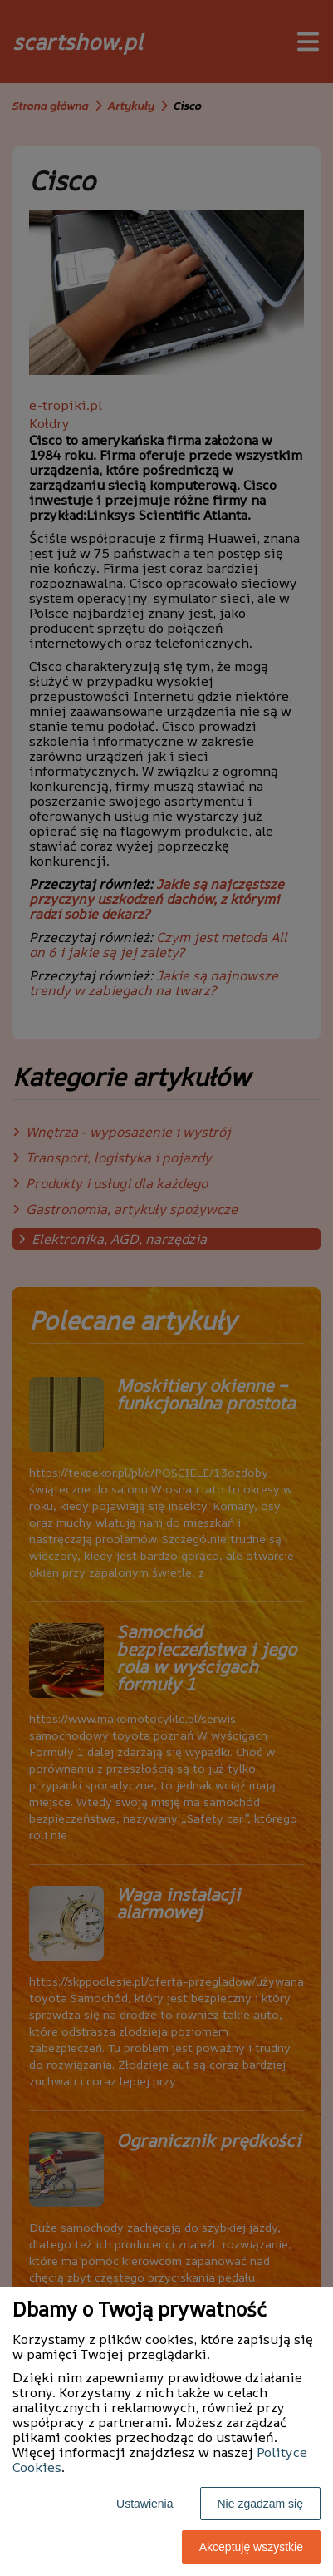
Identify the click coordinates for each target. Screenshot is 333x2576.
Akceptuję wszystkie (251, 2547)
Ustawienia (144, 2503)
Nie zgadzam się (261, 2503)
